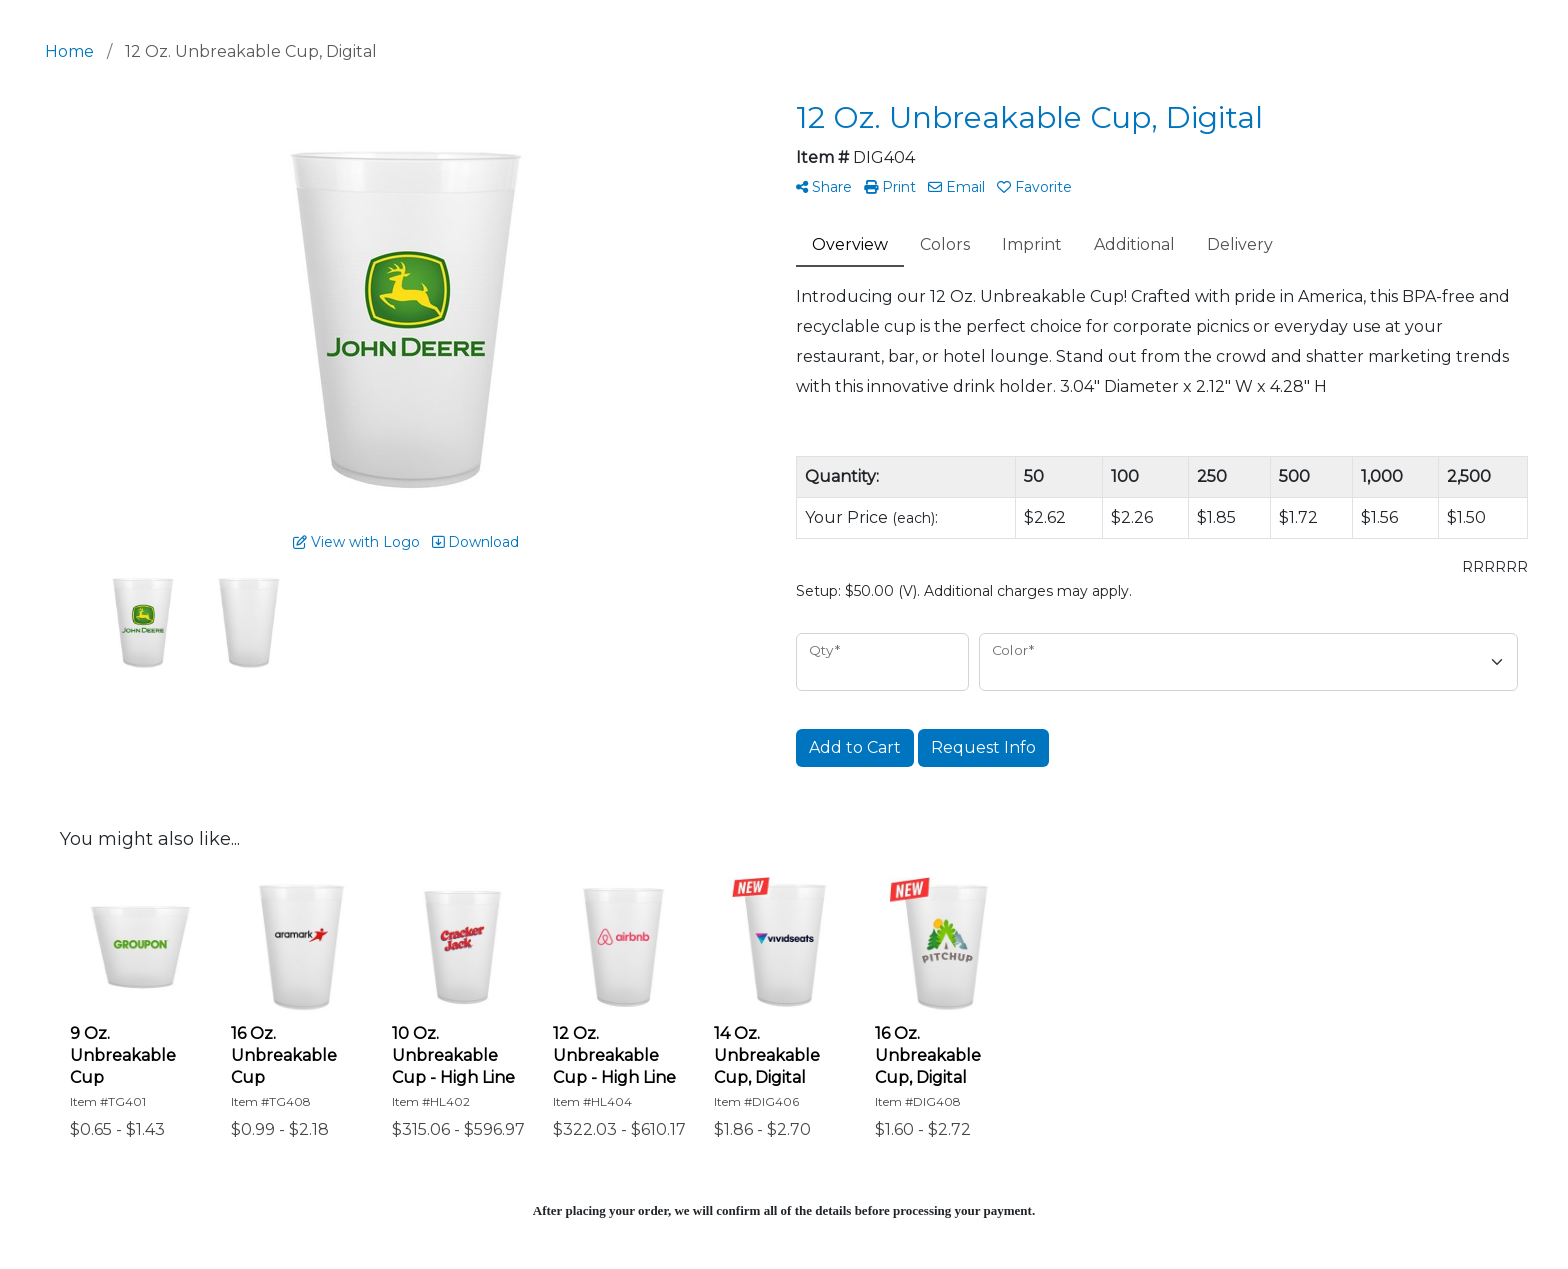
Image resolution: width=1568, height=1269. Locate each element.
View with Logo (356, 542)
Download (475, 542)
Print (890, 187)
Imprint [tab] (1032, 244)
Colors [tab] (945, 244)
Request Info (983, 747)
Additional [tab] (1134, 244)
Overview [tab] (850, 244)
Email (956, 187)
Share (824, 187)
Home (69, 51)
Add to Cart (855, 747)
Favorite (1034, 187)
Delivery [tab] (1240, 244)
